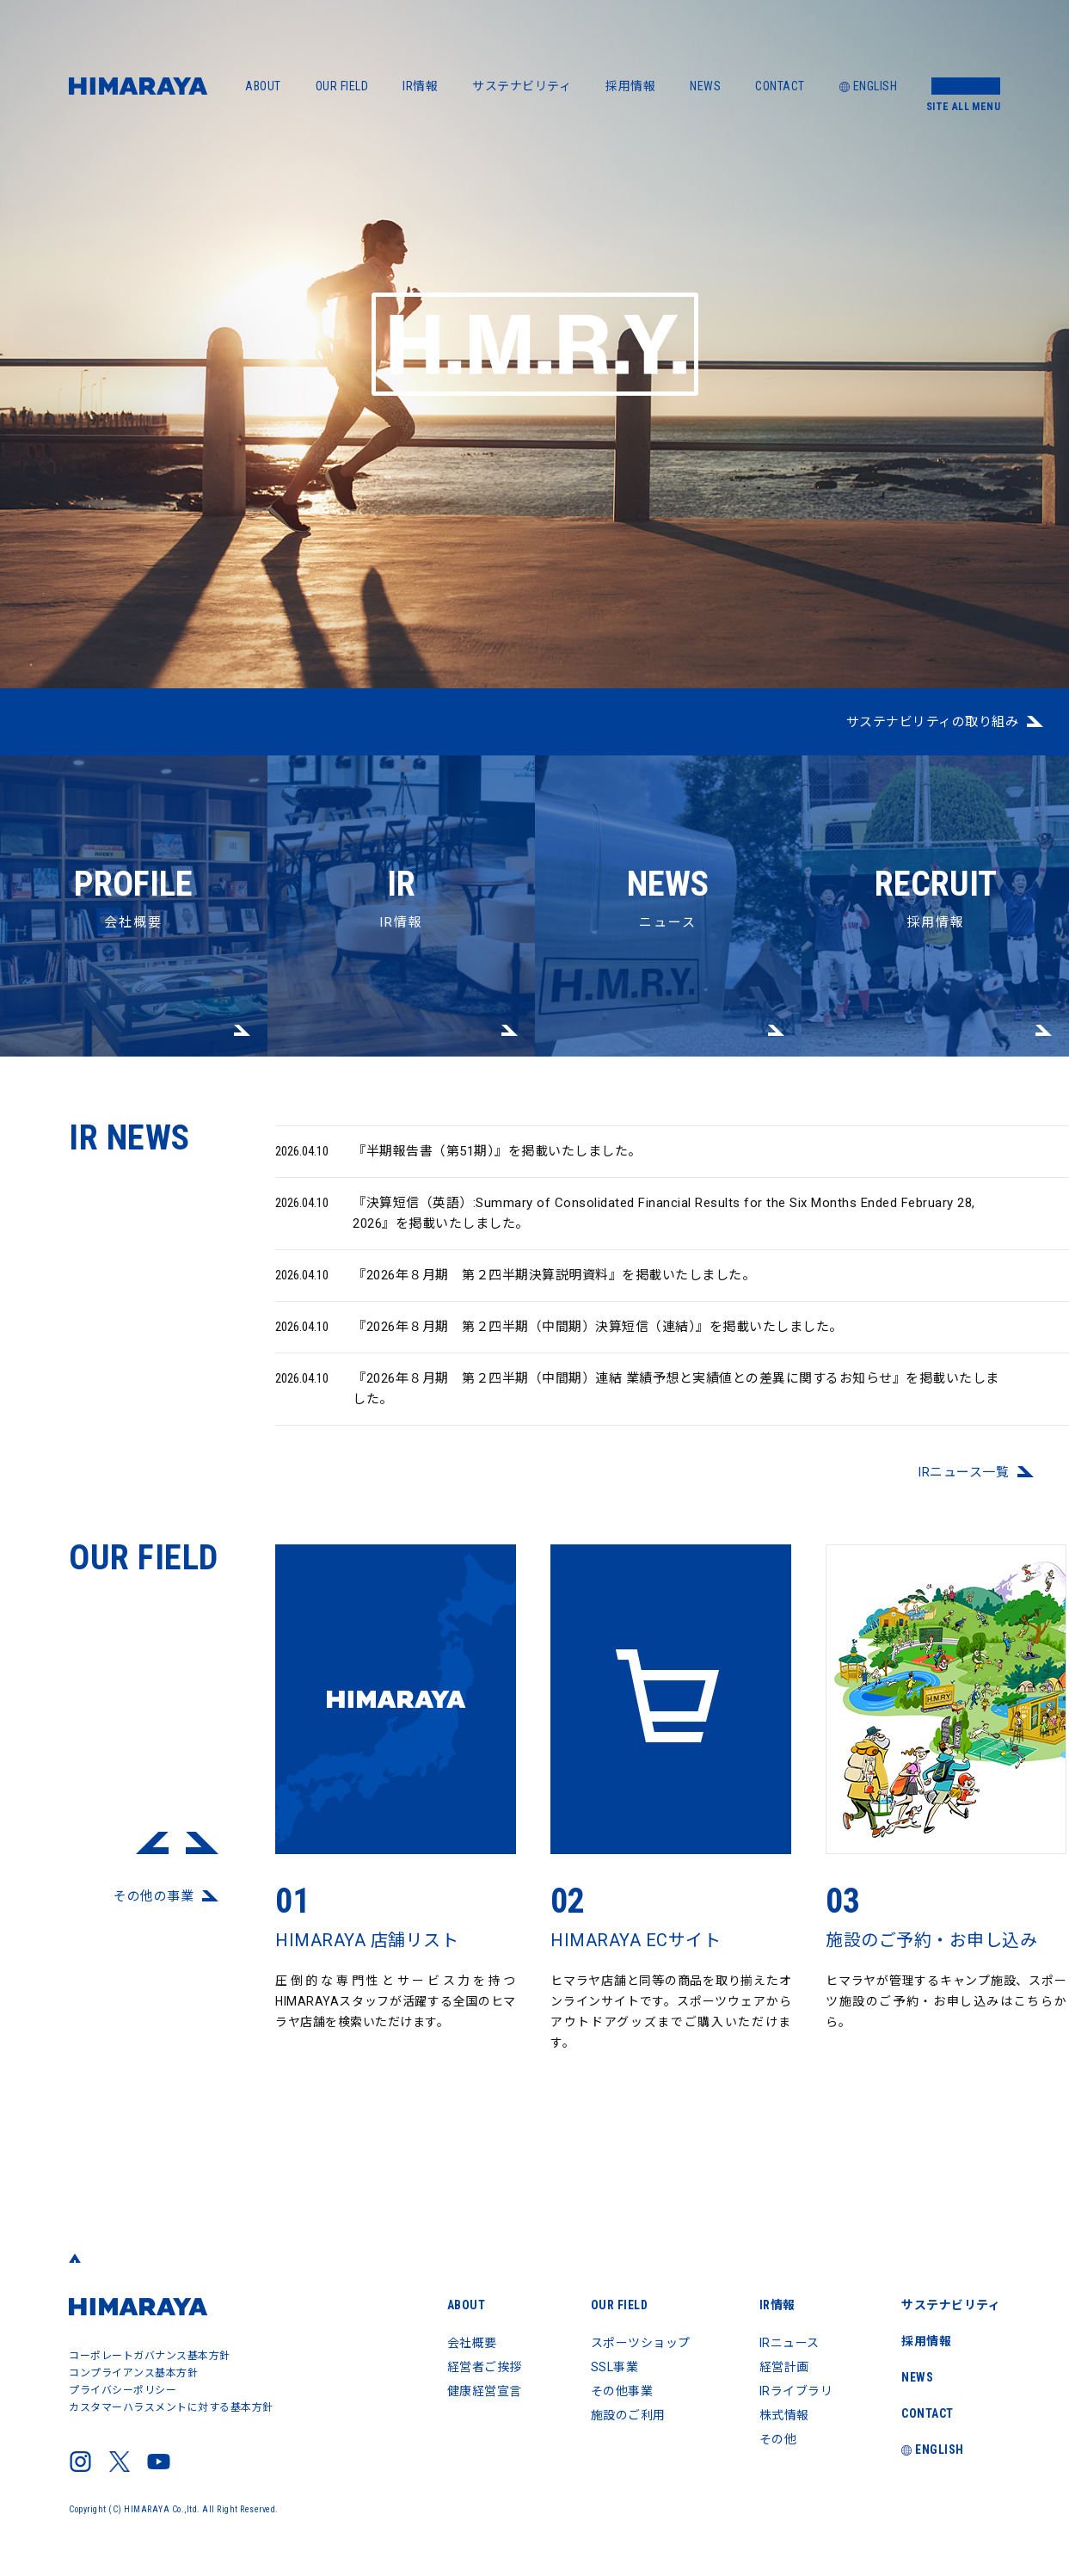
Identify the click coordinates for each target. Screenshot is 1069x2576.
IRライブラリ (796, 2391)
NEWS (705, 86)
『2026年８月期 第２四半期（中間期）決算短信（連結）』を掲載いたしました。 (559, 1338)
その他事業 (622, 2391)
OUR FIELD (342, 86)
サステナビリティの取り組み (932, 722)
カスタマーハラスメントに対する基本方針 (171, 2407)
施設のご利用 (628, 2415)
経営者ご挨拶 (484, 2367)
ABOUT (263, 86)
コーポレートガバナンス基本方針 (149, 2356)
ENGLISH (868, 86)
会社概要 (133, 842)
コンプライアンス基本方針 (133, 2373)
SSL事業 (615, 2367)
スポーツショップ (641, 2343)
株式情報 (784, 2415)
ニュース (668, 842)
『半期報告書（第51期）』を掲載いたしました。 (458, 1162)
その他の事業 (154, 1907)
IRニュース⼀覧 (963, 1483)
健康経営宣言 (484, 2391)
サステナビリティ (521, 86)
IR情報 (420, 86)
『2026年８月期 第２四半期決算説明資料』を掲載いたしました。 (515, 1286)
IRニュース (789, 2343)
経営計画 (784, 2367)
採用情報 (630, 86)
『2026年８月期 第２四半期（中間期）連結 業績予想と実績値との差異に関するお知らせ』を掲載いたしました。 (637, 1398)
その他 (778, 2439)
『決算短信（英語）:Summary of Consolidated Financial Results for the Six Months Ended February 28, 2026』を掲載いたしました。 (625, 1223)
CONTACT (780, 86)
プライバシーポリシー (122, 2390)
